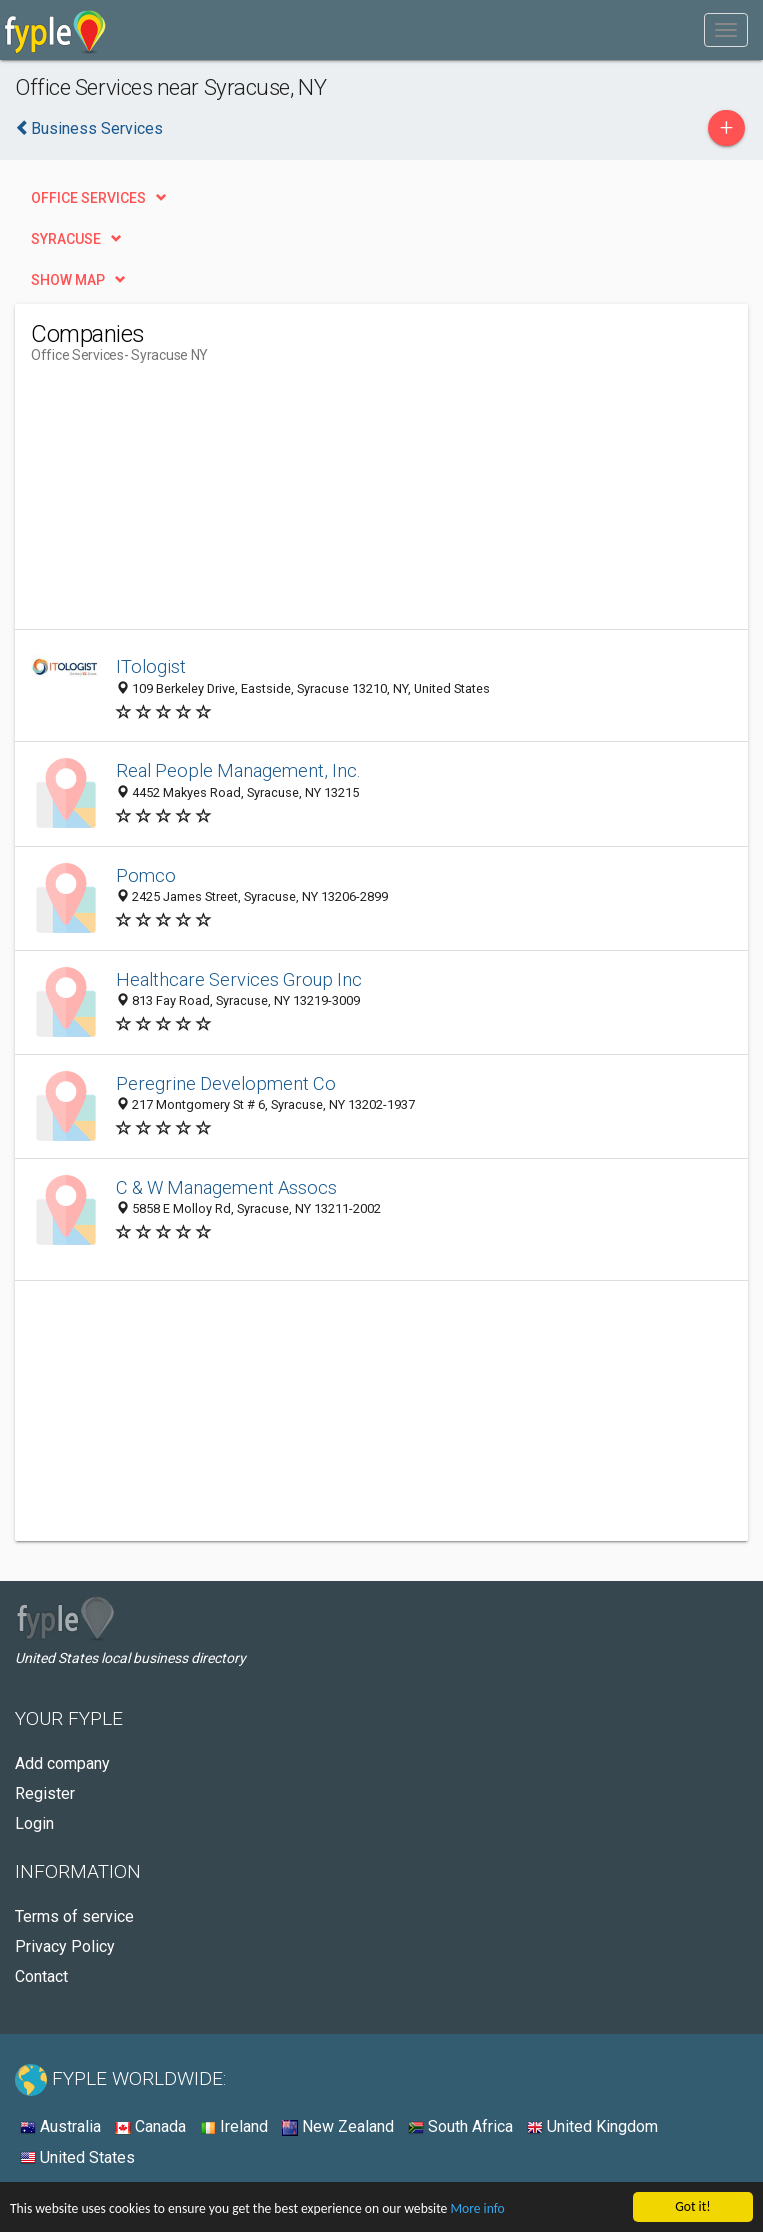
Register (45, 1793)
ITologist (151, 666)
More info (477, 2209)
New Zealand (338, 2126)
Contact (41, 1976)
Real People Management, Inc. (238, 770)
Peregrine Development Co (226, 1083)
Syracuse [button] (66, 239)
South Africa (460, 2126)
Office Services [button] (88, 198)
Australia (60, 2126)
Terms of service (74, 1916)
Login (34, 1823)
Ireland (234, 2126)
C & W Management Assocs (226, 1187)
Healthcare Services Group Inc (239, 979)
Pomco (146, 875)
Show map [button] (68, 280)
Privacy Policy (65, 1946)
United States (77, 2157)
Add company (62, 1763)
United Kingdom (592, 2126)
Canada (150, 2126)
